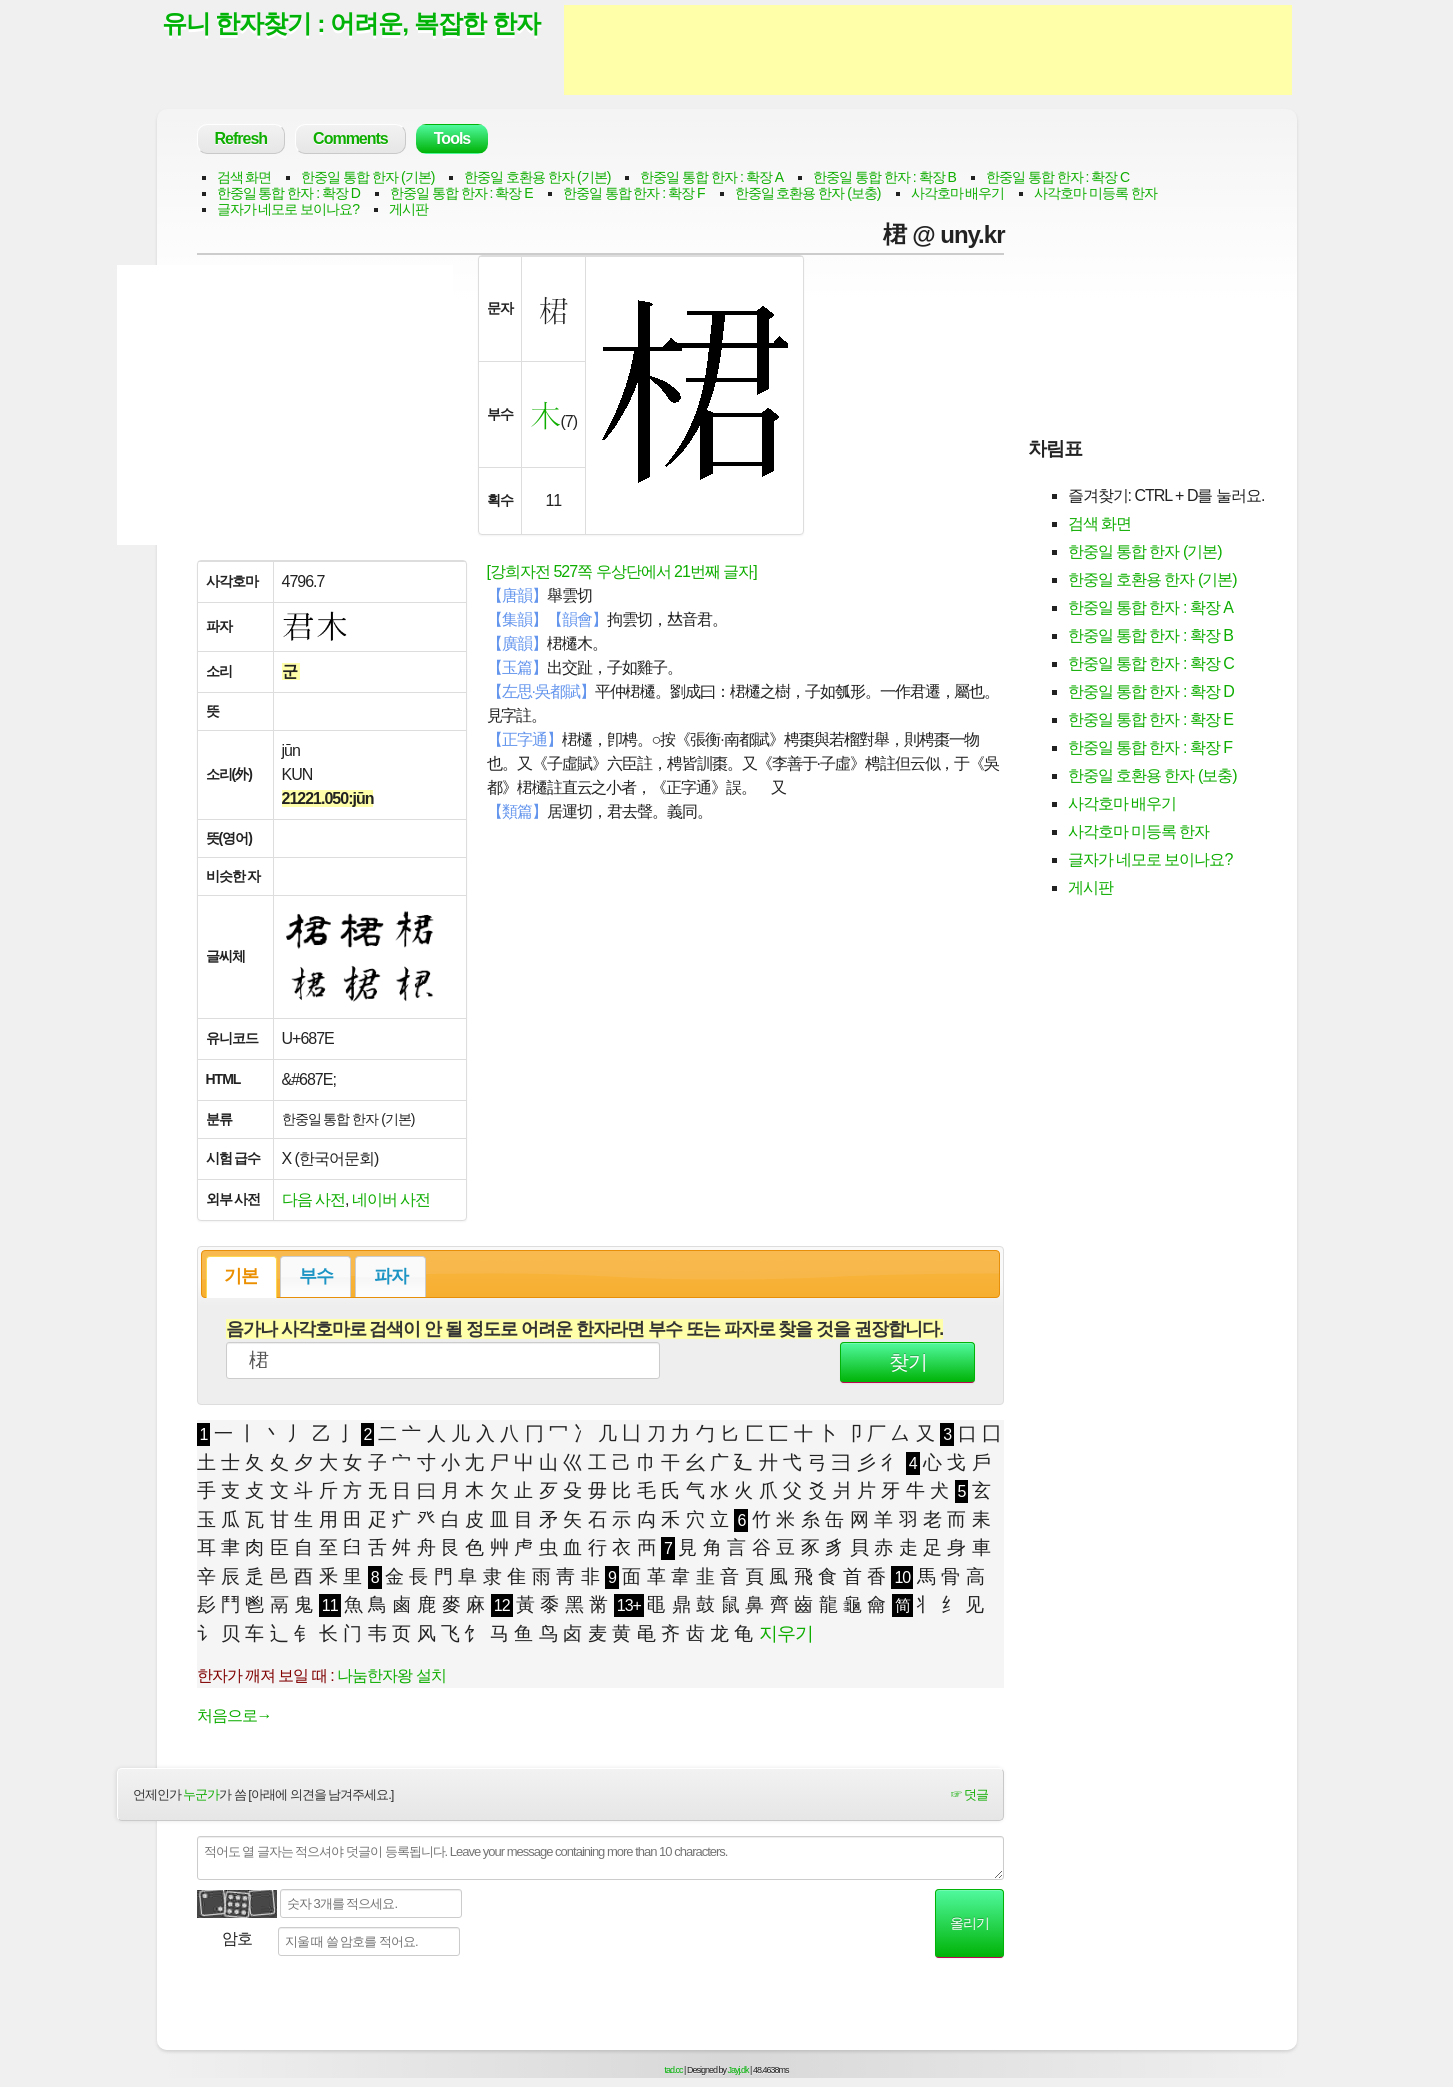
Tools (452, 138)
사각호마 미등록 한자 (1095, 193)
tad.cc (674, 2070)
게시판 (408, 209)
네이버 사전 (391, 1199)
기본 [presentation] (241, 1276)
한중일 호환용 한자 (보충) (808, 193)
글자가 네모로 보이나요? (288, 209)
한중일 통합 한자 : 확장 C (1057, 177)
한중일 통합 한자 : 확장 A (711, 177)
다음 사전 (313, 1199)
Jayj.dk (738, 2070)
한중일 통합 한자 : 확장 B (884, 177)
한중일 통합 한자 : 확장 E (461, 193)
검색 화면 (244, 177)
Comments (350, 138)
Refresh (241, 138)
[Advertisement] (928, 50)
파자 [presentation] (391, 1276)
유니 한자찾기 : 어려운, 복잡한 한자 (351, 23)
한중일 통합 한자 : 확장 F (634, 193)
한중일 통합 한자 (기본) (367, 177)
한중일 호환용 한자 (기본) (537, 177)
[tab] (241, 1277)
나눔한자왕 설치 (391, 1675)
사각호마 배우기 (958, 193)
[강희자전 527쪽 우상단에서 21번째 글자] (622, 571)
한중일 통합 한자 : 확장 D (288, 193)
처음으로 (234, 1715)
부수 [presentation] (316, 1276)
